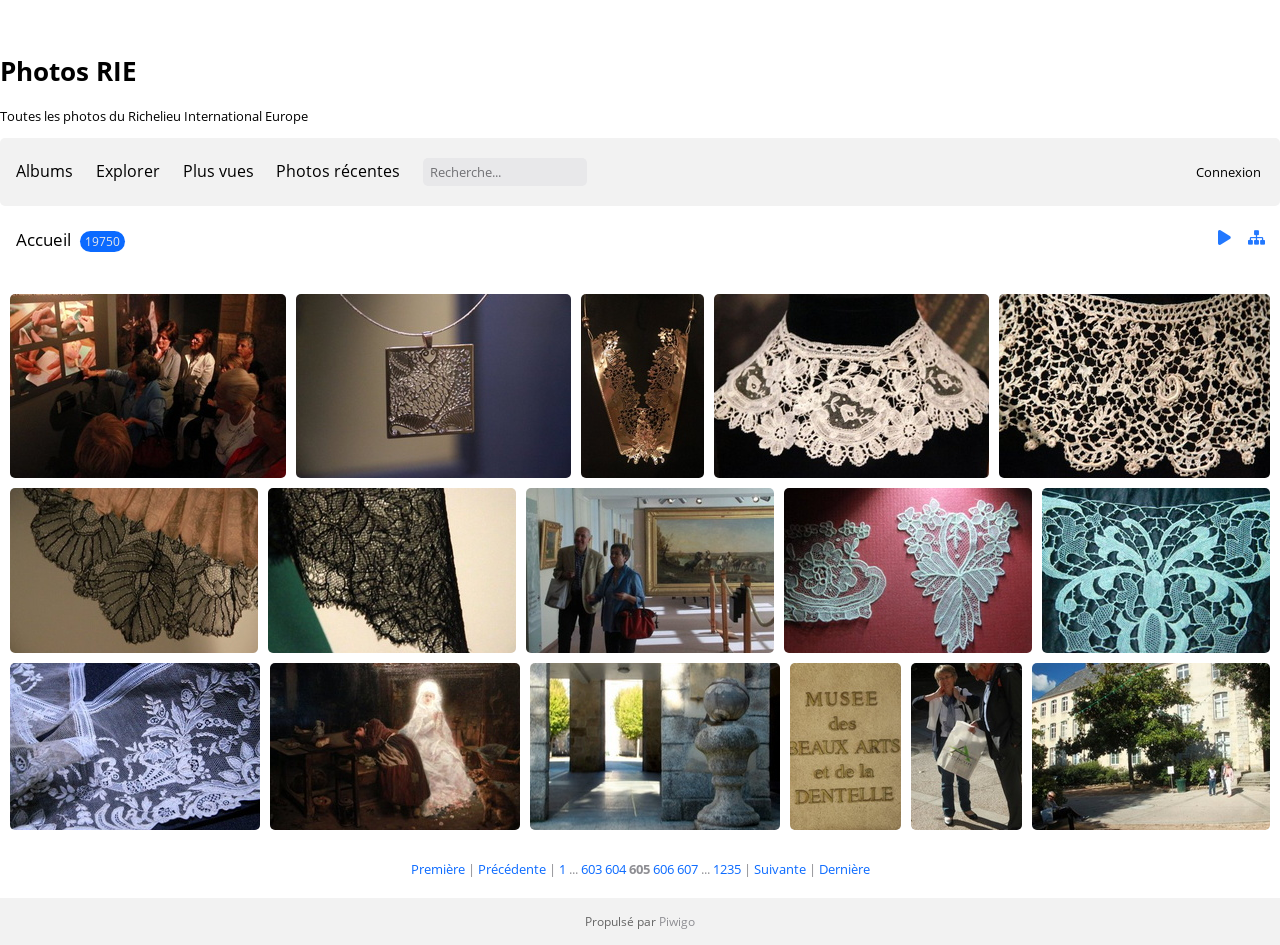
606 (663, 869)
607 (687, 869)
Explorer (128, 171)
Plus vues (218, 171)
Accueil (43, 239)
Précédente (512, 869)
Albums (44, 171)
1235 (727, 869)
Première (438, 869)
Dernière (844, 869)
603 (591, 869)
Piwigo (677, 921)
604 (615, 869)
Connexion (1228, 172)
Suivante (780, 869)
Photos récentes (338, 171)
